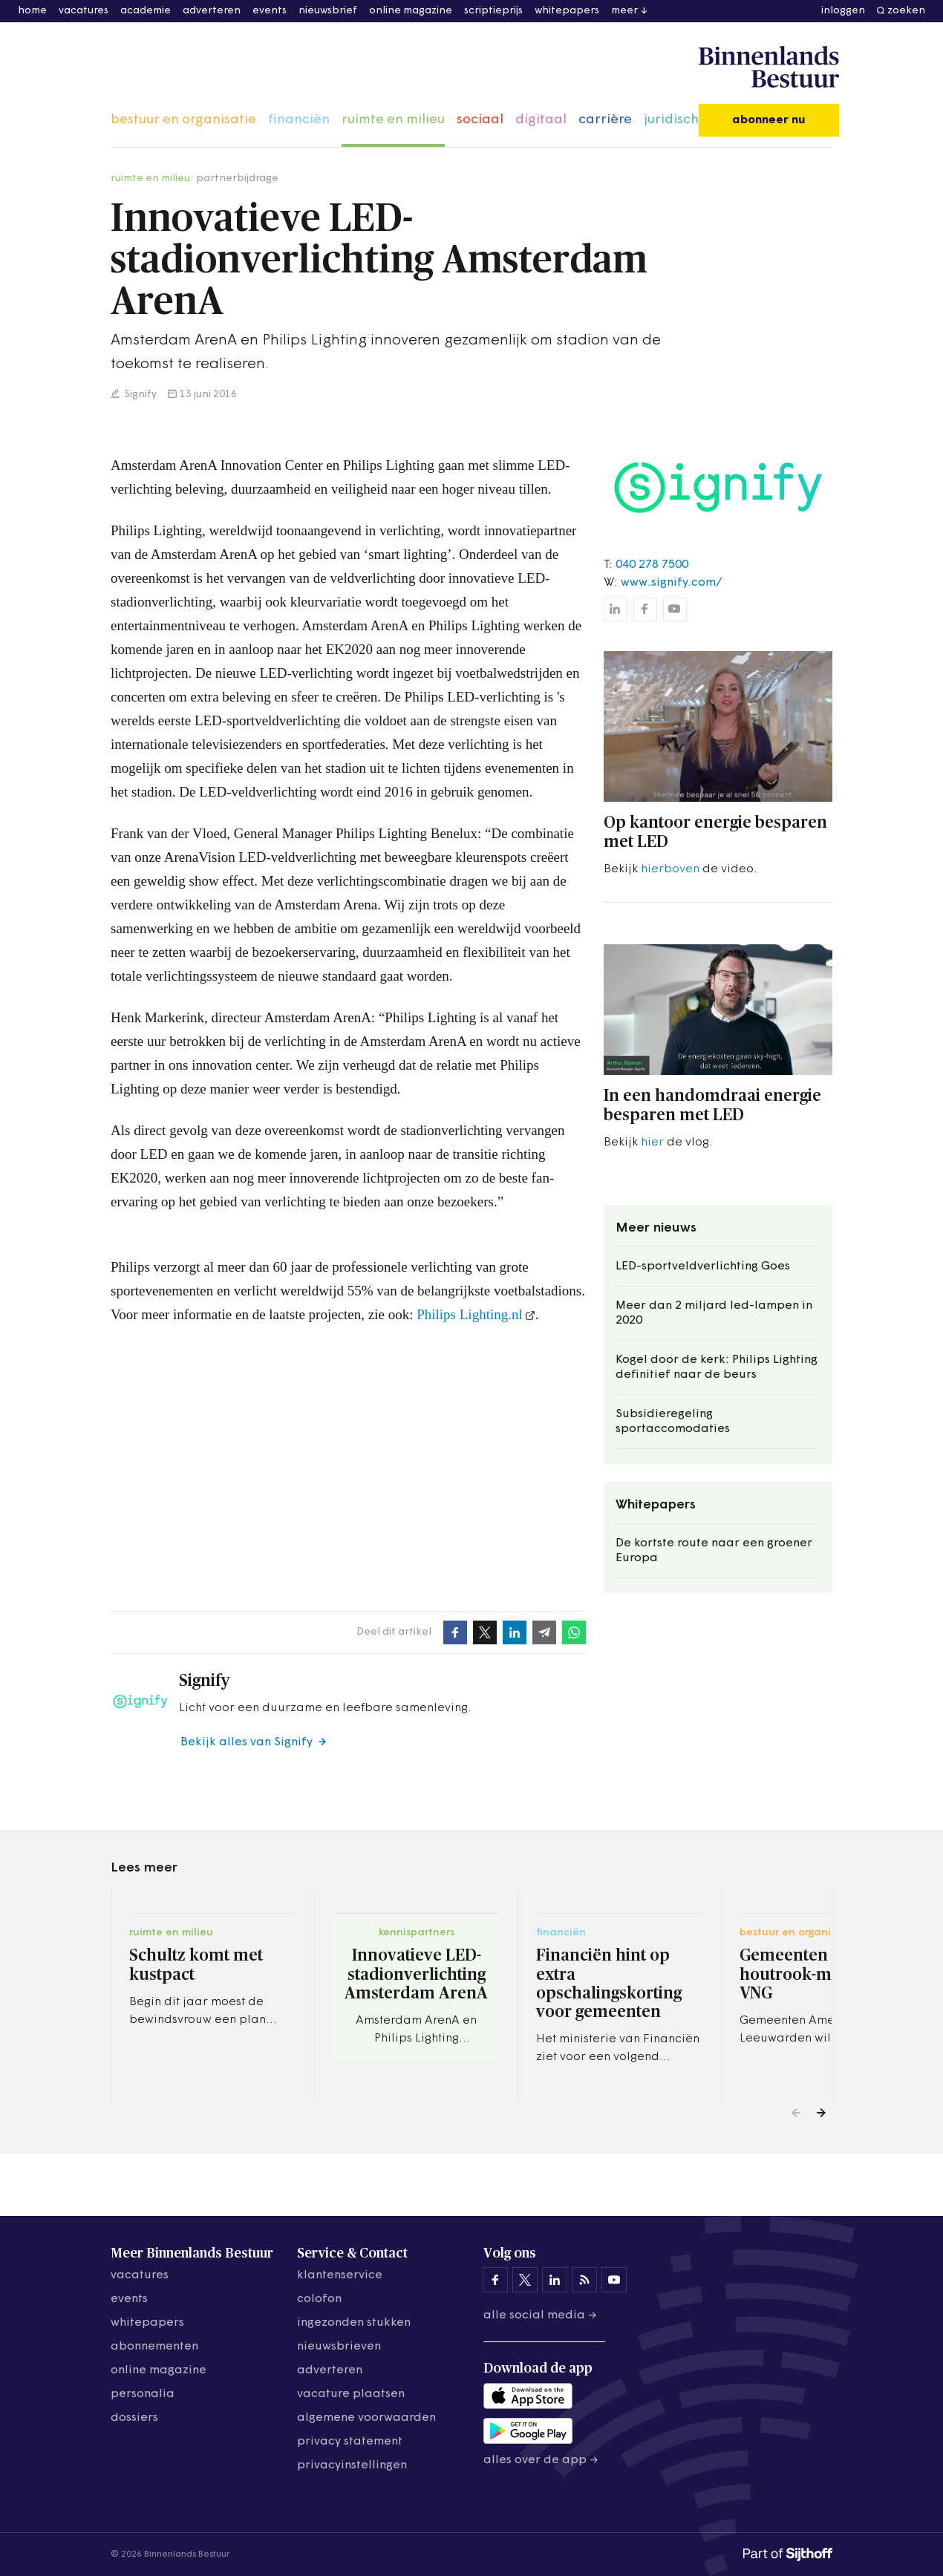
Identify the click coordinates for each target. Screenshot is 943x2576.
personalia (142, 2394)
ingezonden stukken (354, 2323)
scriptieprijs (493, 10)
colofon (319, 2299)
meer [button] (624, 10)
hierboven (670, 869)
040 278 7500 (652, 565)
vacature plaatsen (351, 2394)
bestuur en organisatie (183, 120)
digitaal (541, 120)
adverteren (212, 10)
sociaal (480, 120)
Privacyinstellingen (352, 2465)
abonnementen (154, 2347)
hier (652, 1142)
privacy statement (349, 2442)
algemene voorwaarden (366, 2418)
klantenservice (339, 2275)
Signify (140, 394)
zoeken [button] (906, 10)
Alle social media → (540, 2315)
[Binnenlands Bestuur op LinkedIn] (555, 2280)
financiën (299, 120)
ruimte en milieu (393, 120)
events (269, 10)
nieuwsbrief (327, 10)
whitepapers (567, 10)
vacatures (83, 10)
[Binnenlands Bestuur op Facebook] (495, 2280)
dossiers (134, 2418)
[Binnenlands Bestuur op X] (525, 2280)
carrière (605, 120)
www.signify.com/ (671, 583)
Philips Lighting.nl (470, 1314)
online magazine (410, 10)
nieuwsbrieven (339, 2347)
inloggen (843, 10)
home (32, 10)
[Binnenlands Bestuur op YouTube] (614, 2280)
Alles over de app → (540, 2460)
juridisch (671, 120)
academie (145, 10)
